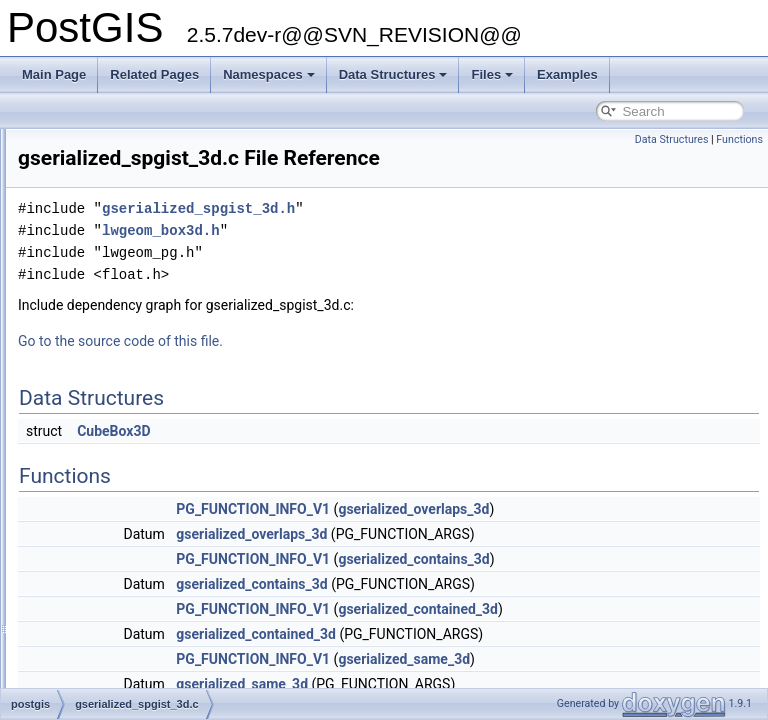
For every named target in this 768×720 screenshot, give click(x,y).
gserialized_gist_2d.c (122, 352)
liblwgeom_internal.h (120, 506)
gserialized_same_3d (654, 687)
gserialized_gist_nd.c (122, 374)
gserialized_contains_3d (663, 587)
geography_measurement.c (139, 198)
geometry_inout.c (112, 264)
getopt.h (87, 308)
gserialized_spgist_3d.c (128, 418)
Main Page (54, 74)
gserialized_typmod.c (122, 462)
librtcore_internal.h (115, 594)
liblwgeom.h (97, 484)
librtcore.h (92, 572)
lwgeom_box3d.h (411, 258)
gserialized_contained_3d (668, 637)
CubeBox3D (363, 459)
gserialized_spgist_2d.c (128, 396)
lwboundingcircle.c (115, 660)
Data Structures (393, 74)
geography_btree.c (116, 132)
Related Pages (154, 74)
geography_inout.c (115, 176)
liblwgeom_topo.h (112, 528)
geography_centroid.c (123, 154)
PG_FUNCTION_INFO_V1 (503, 537)
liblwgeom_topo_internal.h (135, 550)
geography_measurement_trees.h (156, 242)
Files (492, 74)
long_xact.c (96, 616)
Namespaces (269, 74)
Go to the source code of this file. (370, 369)
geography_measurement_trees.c (155, 220)
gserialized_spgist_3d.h (128, 440)
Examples (567, 74)
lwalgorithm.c (101, 638)
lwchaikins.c (98, 682)
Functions (739, 139)
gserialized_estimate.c (125, 330)
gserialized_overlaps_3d (663, 537)
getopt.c (87, 286)
